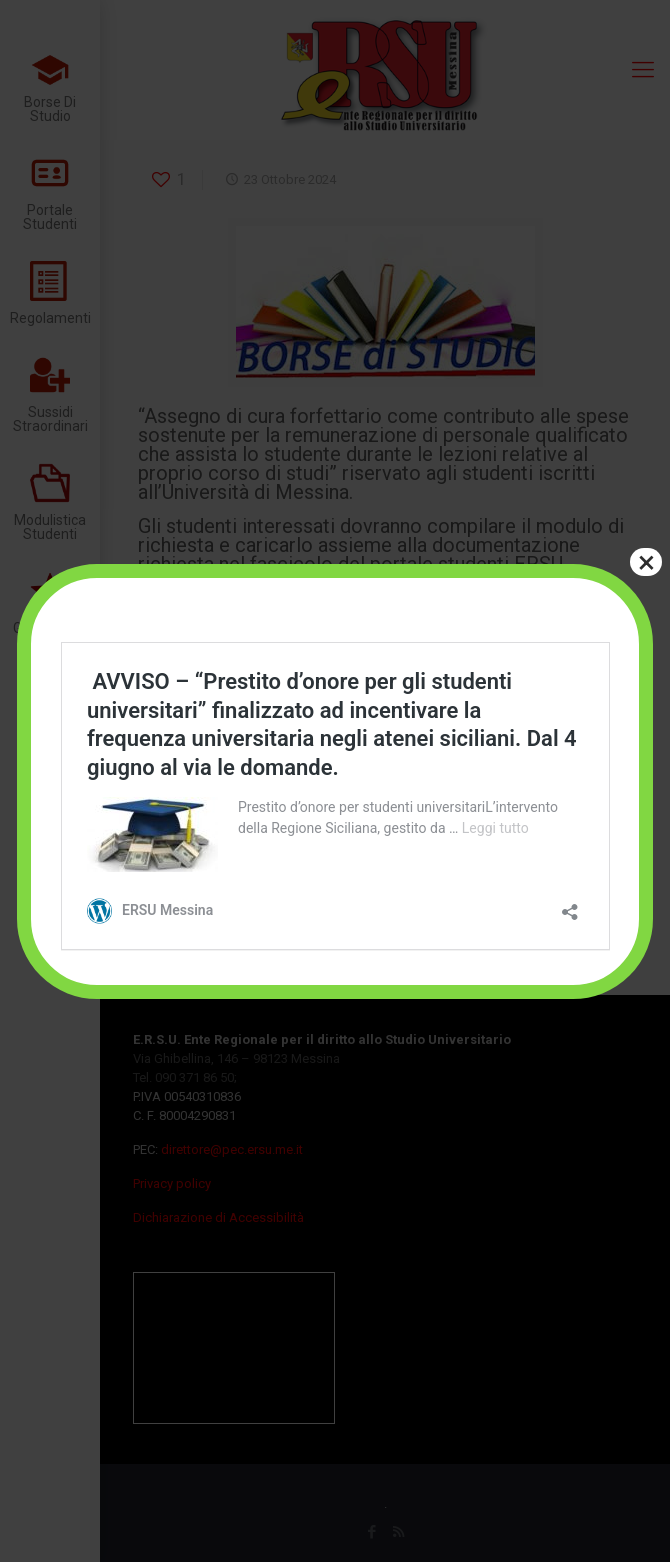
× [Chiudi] (646, 562)
